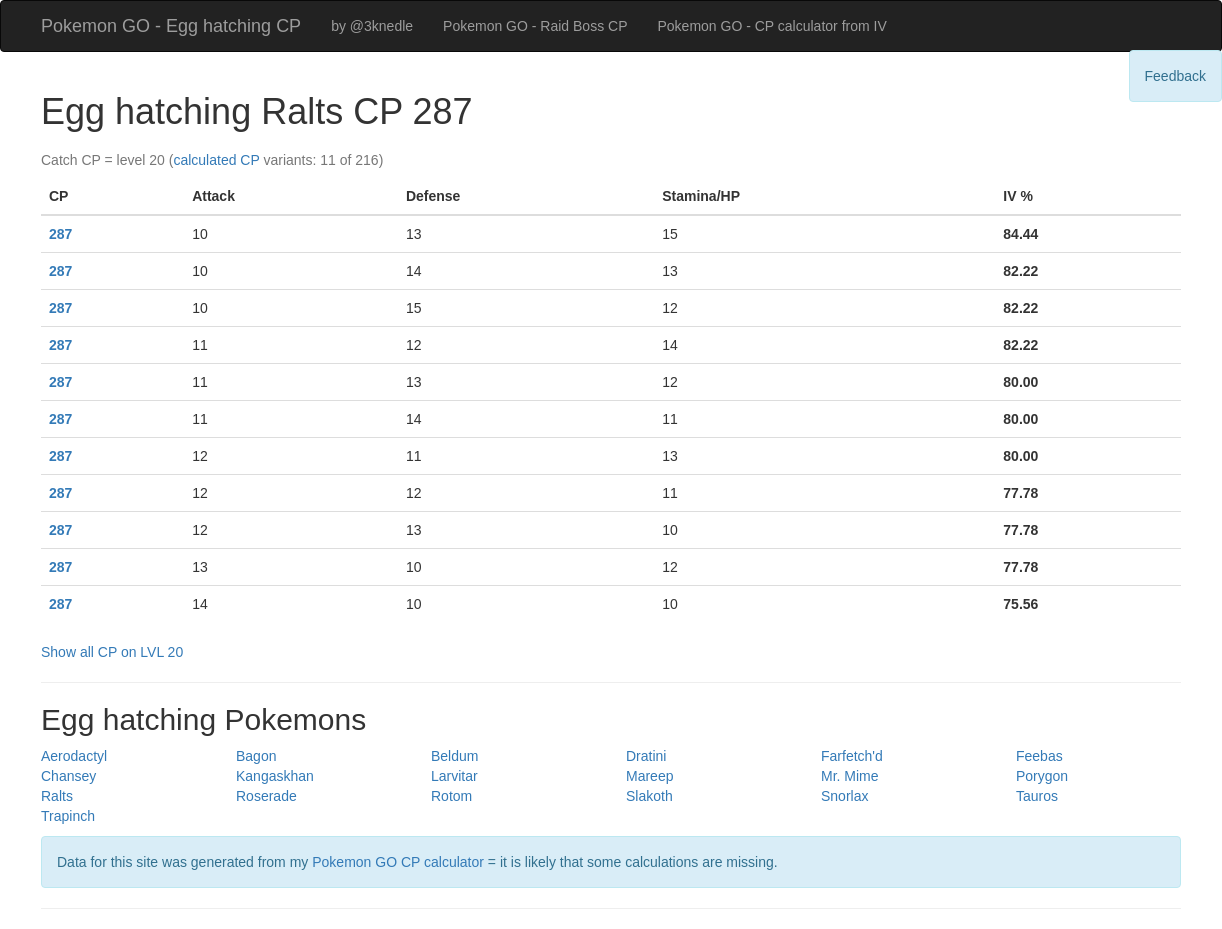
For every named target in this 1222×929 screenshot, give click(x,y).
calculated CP (216, 160)
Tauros (1037, 796)
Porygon (1042, 776)
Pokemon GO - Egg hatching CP (171, 26)
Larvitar (454, 776)
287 (60, 234)
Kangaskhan (275, 776)
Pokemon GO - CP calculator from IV (771, 26)
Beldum (454, 756)
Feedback (1175, 76)
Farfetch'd (852, 756)
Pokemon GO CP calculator (398, 862)
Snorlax (844, 796)
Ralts (57, 796)
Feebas (1039, 756)
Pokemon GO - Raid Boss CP (535, 26)
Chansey (68, 776)
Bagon (256, 756)
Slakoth (649, 796)
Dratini (646, 756)
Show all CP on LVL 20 (112, 652)
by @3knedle (372, 26)
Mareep (649, 776)
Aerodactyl (74, 756)
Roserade (266, 796)
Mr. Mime (850, 776)
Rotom (451, 796)
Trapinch (68, 816)
